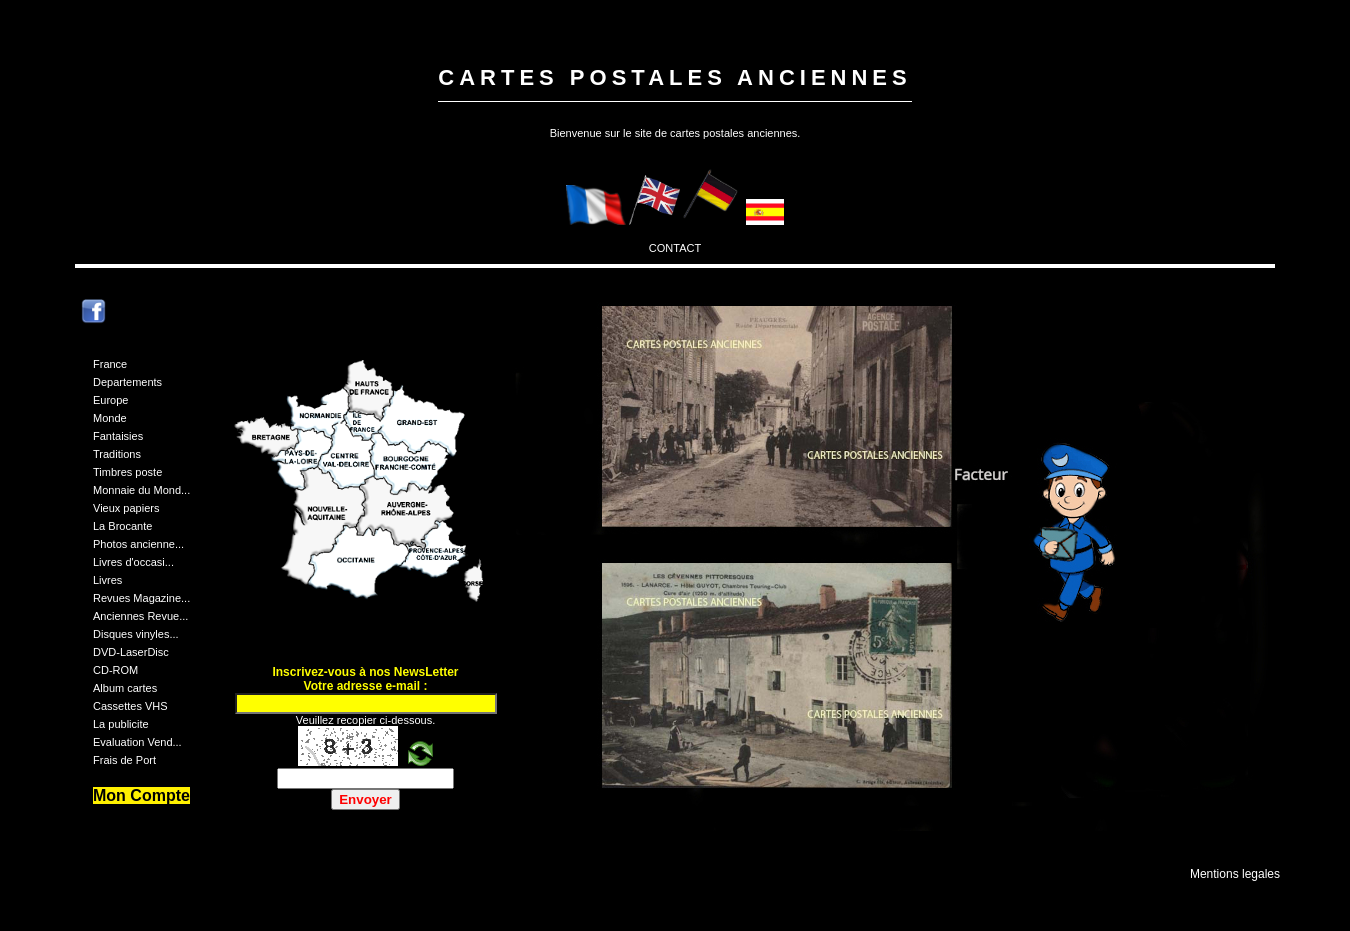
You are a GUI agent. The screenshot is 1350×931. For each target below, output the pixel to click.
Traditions (117, 454)
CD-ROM (115, 670)
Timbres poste (127, 472)
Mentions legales (1235, 874)
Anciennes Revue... (140, 616)
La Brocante (122, 526)
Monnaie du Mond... (141, 490)
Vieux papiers (126, 508)
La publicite (121, 724)
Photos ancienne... (138, 544)
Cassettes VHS (130, 706)
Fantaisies (118, 436)
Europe (110, 400)
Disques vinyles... (136, 634)
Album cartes (125, 688)
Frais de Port (124, 760)
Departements (127, 382)
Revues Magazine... (141, 598)
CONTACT (675, 248)
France (110, 364)
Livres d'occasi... (133, 562)
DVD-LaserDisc (131, 652)
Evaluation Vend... (137, 742)
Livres (107, 580)
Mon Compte (141, 795)
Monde (110, 418)
